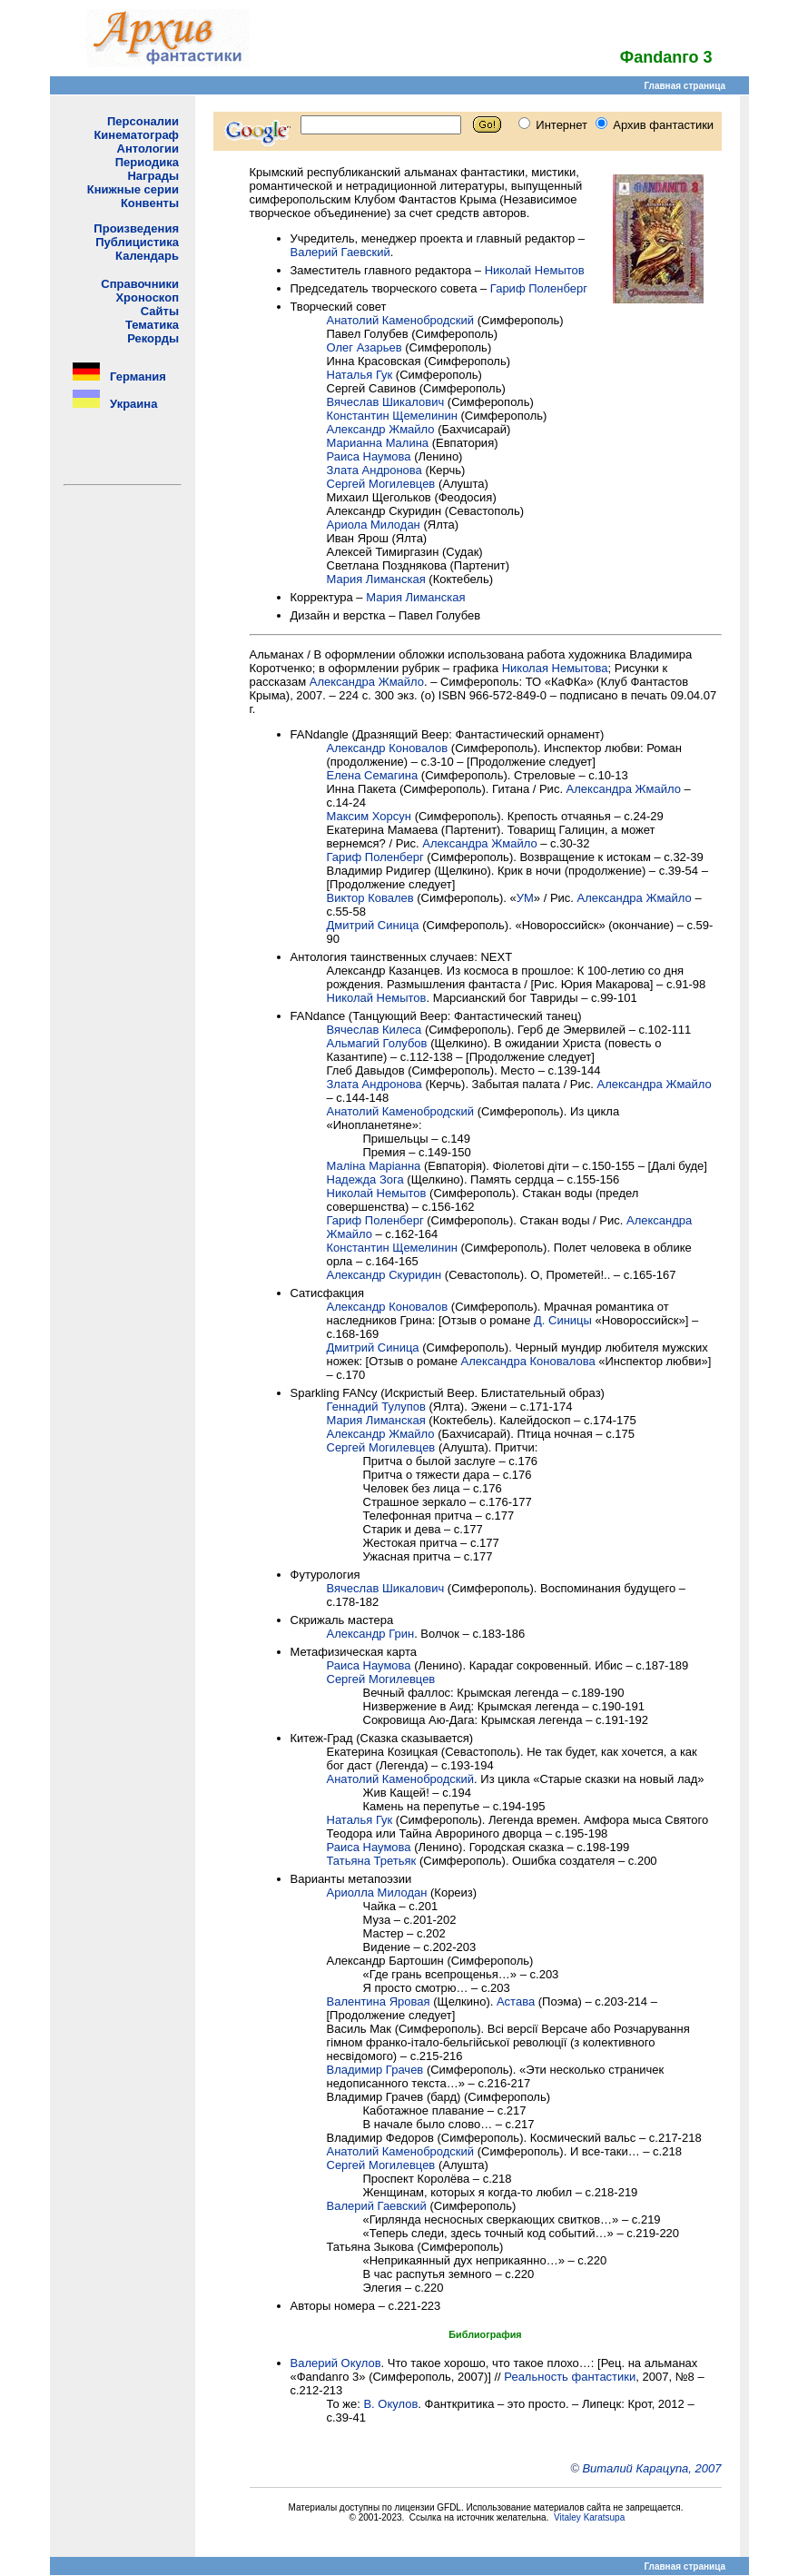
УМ (525, 898)
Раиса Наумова (369, 456)
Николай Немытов (535, 270)
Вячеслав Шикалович (386, 402)
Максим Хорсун (369, 816)
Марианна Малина (378, 443)
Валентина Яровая (378, 2001)
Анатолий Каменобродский (401, 320)
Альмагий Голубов (377, 1043)
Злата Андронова (374, 470)
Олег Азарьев (364, 347)
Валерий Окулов (336, 2363)
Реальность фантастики (569, 2376)
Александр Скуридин (384, 1275)
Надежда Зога (365, 1179)
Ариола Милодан (373, 524)
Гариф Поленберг (538, 288)
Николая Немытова (555, 668)
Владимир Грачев (375, 2069)
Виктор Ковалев (370, 898)
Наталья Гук (360, 374)
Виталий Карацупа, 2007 (651, 2468)
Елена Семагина (373, 775)
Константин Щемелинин (392, 415)
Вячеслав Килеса (374, 1029)
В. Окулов (390, 2404)
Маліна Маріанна (374, 1166)
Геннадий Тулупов (376, 1406)
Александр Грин (371, 1633)
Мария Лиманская (376, 579)
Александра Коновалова (528, 1361)
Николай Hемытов (377, 998)
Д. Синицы (563, 1320)
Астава (516, 2001)
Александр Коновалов (387, 748)
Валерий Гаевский (340, 252)
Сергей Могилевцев (381, 483)
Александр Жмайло (381, 429)
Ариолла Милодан (377, 1892)
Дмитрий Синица (373, 925)
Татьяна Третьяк (372, 1861)
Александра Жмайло (367, 682)
